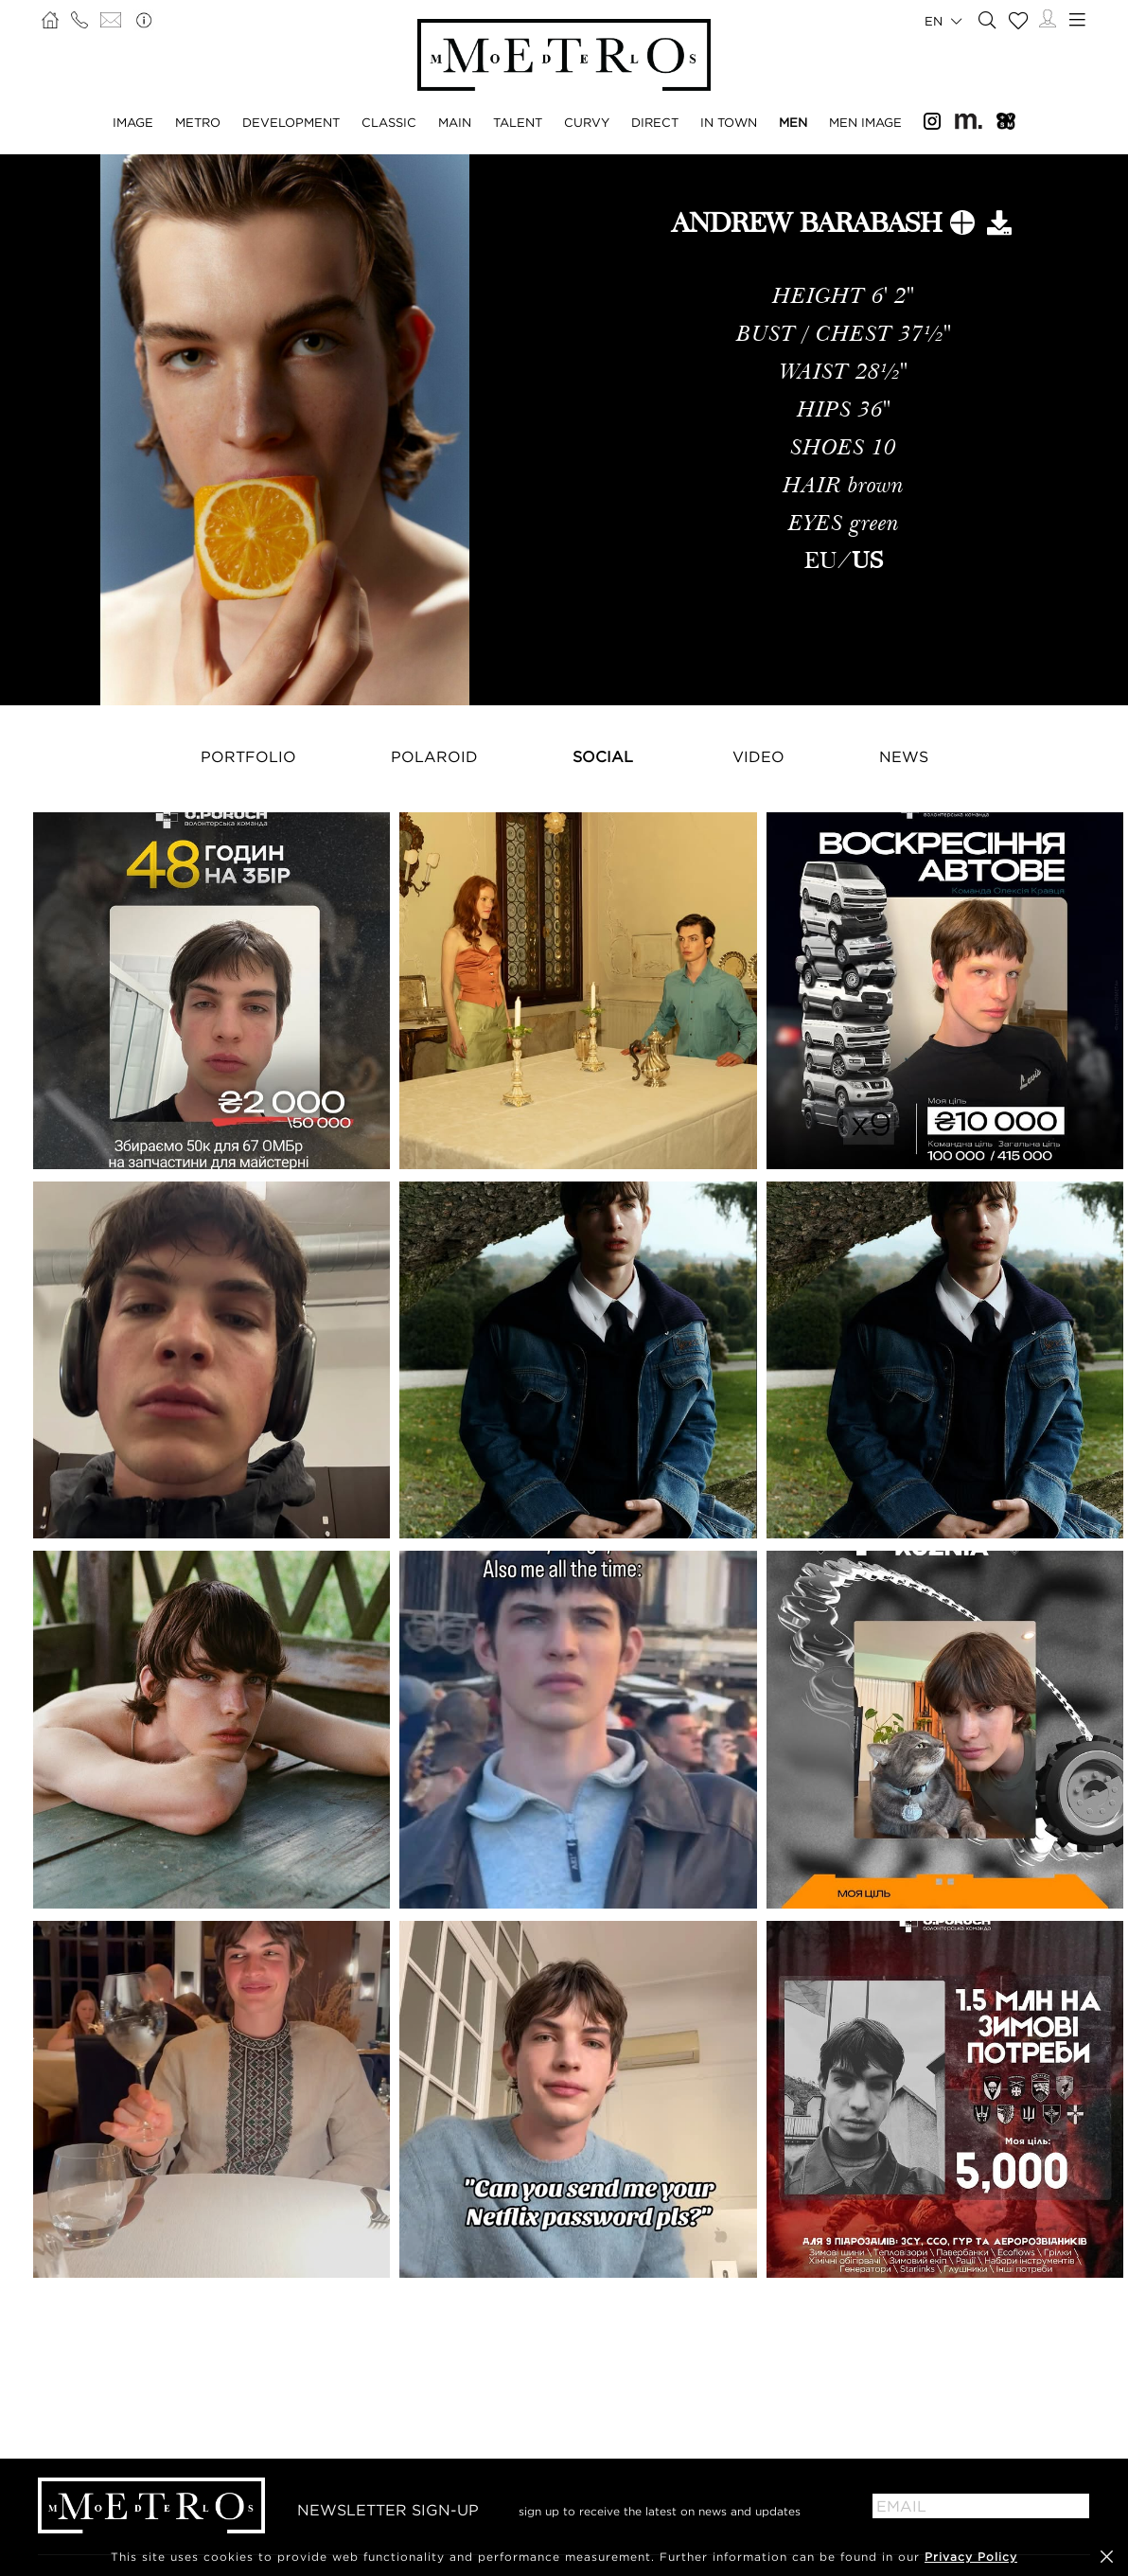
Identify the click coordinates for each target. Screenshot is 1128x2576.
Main (454, 122)
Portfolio (248, 756)
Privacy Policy (971, 2556)
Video (758, 756)
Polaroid (434, 756)
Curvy (586, 122)
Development (291, 122)
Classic (388, 122)
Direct (655, 122)
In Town (728, 122)
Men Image (865, 122)
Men (793, 122)
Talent (517, 122)
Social (603, 756)
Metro (197, 122)
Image (133, 122)
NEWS (903, 756)
